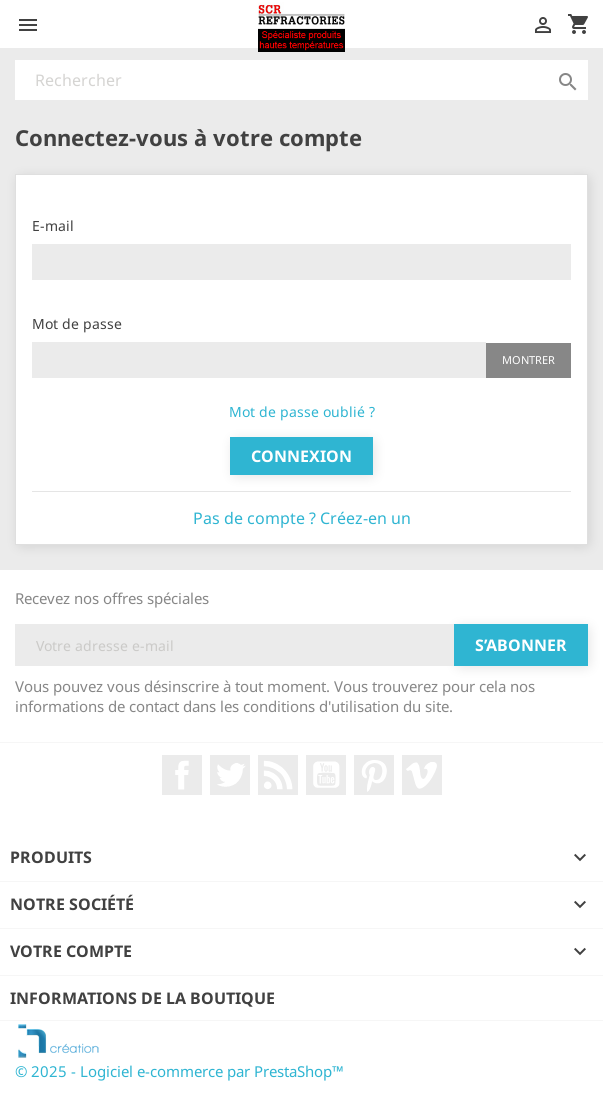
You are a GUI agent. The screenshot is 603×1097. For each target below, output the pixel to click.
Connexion (301, 456)
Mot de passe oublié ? (302, 411)
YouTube (326, 775)
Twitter (230, 775)
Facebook (182, 775)
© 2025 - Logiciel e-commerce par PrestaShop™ (179, 1071)
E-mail (53, 225)
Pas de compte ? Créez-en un (302, 518)
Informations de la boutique (142, 998)
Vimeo (422, 775)
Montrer (528, 359)
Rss (278, 775)
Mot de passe (77, 323)
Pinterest (374, 775)
